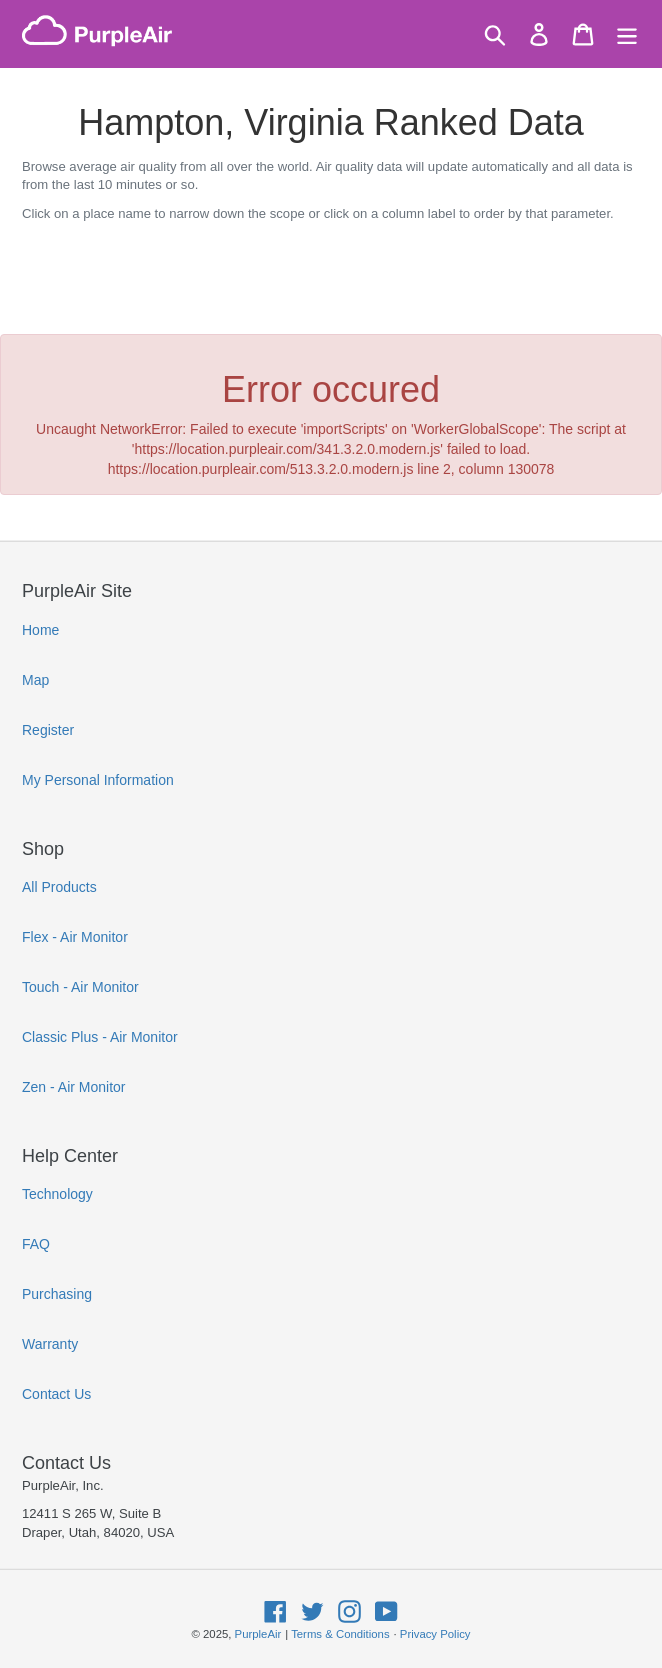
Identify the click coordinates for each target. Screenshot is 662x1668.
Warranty (50, 1344)
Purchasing (57, 1294)
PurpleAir (258, 1634)
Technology (57, 1194)
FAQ (36, 1244)
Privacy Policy (435, 1634)
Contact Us (56, 1394)
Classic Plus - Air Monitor (100, 1037)
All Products (59, 887)
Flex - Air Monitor (75, 937)
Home (40, 630)
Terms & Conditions (340, 1634)
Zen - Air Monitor (73, 1087)
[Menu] (627, 34)
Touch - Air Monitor (80, 987)
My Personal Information (98, 780)
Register (48, 730)
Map (35, 680)
